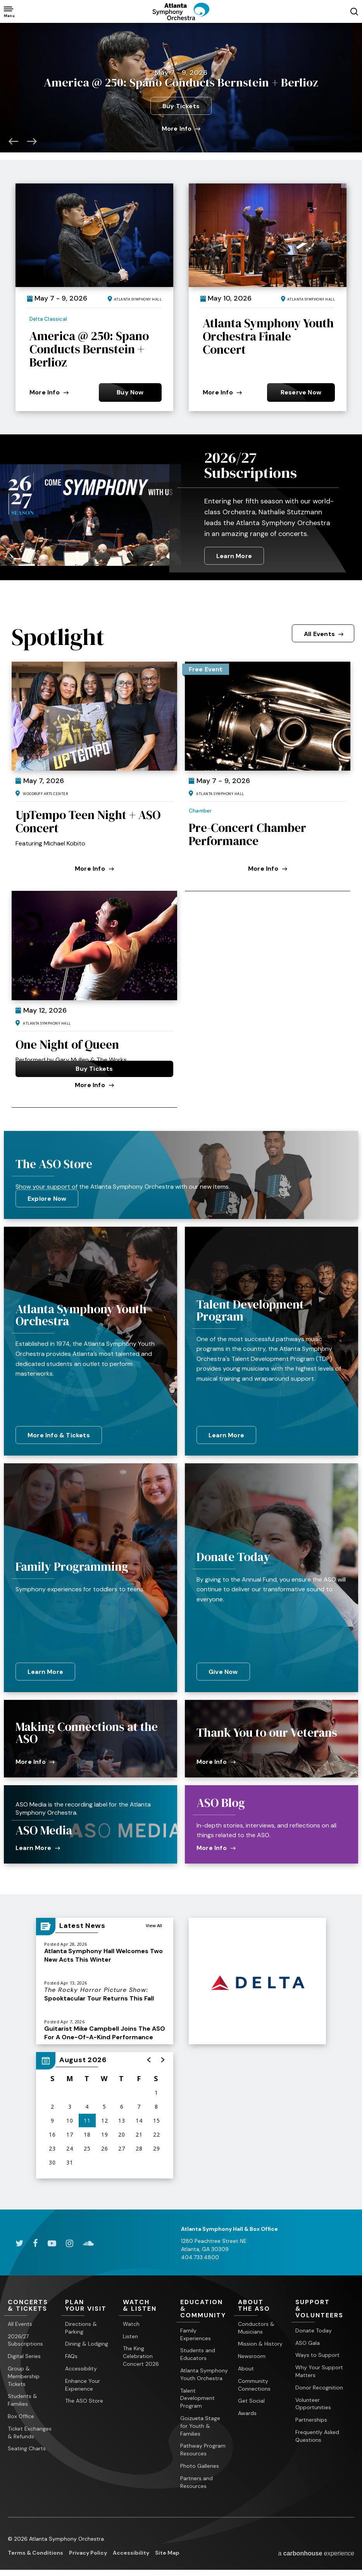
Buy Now (130, 388)
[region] (104, 2112)
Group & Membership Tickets (24, 2373)
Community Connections (254, 2381)
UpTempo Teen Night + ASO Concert (88, 818)
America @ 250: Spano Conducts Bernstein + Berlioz (89, 345)
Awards (247, 2409)
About (246, 2365)
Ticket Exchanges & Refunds (30, 2429)
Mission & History (260, 2340)
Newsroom (251, 2352)
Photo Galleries (199, 2462)
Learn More (234, 552)
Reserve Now (301, 388)
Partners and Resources (196, 2478)
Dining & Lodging (86, 2340)
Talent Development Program (197, 2394)
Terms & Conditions (35, 2549)
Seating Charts (27, 2444)
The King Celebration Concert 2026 (141, 2352)
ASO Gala (307, 2339)
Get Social (251, 2397)
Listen (130, 2332)
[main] (181, 1114)
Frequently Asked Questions (317, 2432)
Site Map (167, 2549)
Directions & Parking (81, 2324)
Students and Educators (197, 2350)
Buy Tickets (181, 102)
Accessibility (81, 2365)
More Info (181, 125)
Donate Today (313, 2327)
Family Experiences (195, 2331)
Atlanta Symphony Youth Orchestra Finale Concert (268, 332)
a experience (316, 2550)
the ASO (263, 2302)
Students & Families (22, 2396)
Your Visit (90, 2302)
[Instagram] (69, 2239)
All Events (323, 630)
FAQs (71, 2352)
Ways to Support (317, 2351)
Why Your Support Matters (319, 2367)
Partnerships (311, 2416)
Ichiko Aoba (181, 61)
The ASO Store (84, 2397)
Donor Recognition (319, 2384)
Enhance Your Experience (82, 2381)
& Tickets (32, 2302)
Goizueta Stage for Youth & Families (200, 2422)
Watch (131, 2320)
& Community (205, 2305)
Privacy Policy (88, 2549)
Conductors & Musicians (256, 2324)
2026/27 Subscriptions (250, 462)
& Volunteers (320, 2305)
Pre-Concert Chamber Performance (247, 830)
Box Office (21, 2412)
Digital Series (24, 2352)
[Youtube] (52, 2239)
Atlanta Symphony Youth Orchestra (204, 2370)
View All (154, 1922)
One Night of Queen (67, 1041)
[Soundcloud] (88, 2239)
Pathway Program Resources (203, 2446)
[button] (12, 137)
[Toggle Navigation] (9, 11)
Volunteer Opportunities (313, 2400)
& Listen (147, 2302)
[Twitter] (19, 2239)
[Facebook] (35, 2239)
